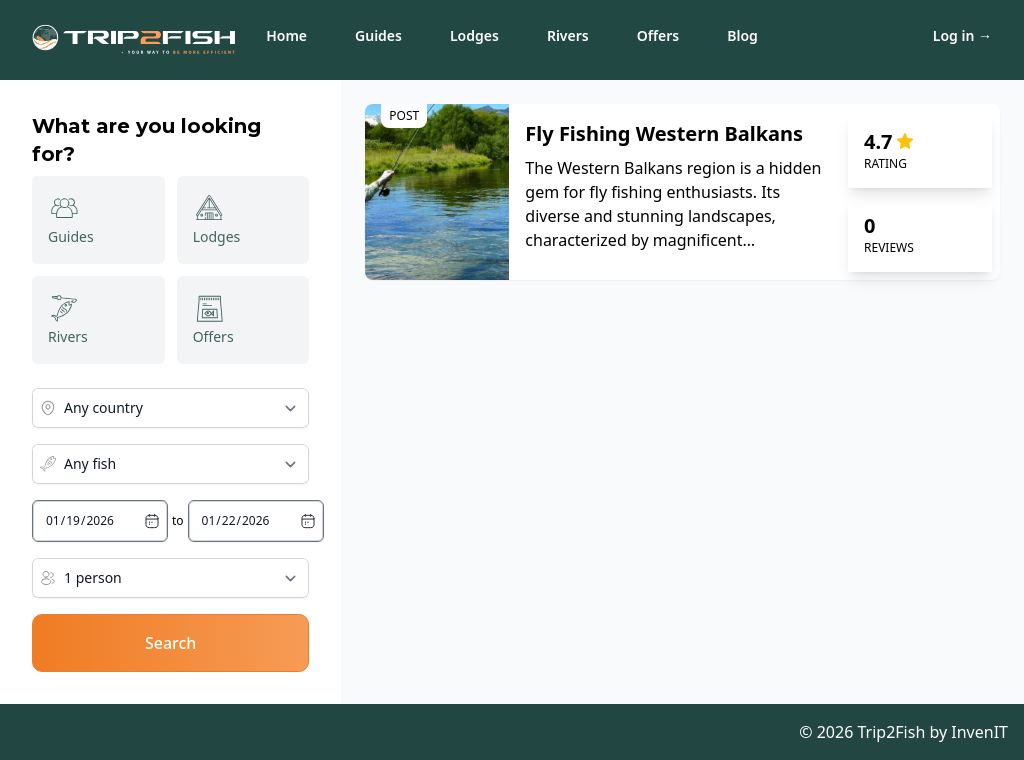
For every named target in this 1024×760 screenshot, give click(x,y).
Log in (962, 35)
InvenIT (979, 732)
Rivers (568, 35)
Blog (742, 35)
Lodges (474, 35)
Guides (378, 35)
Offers (658, 35)
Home (286, 35)
